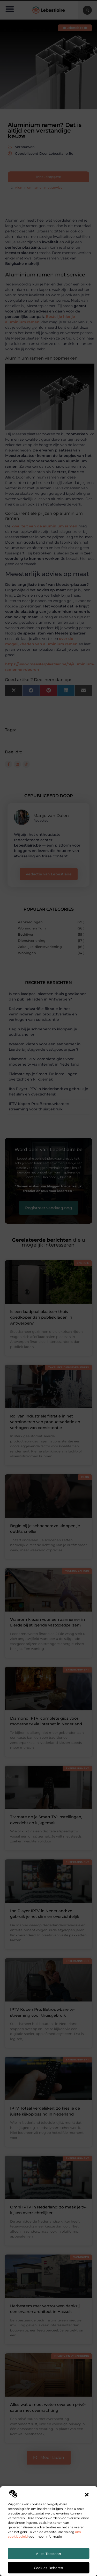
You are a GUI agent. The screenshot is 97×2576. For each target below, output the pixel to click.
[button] (86, 2494)
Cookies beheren (48, 2568)
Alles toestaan (48, 2554)
